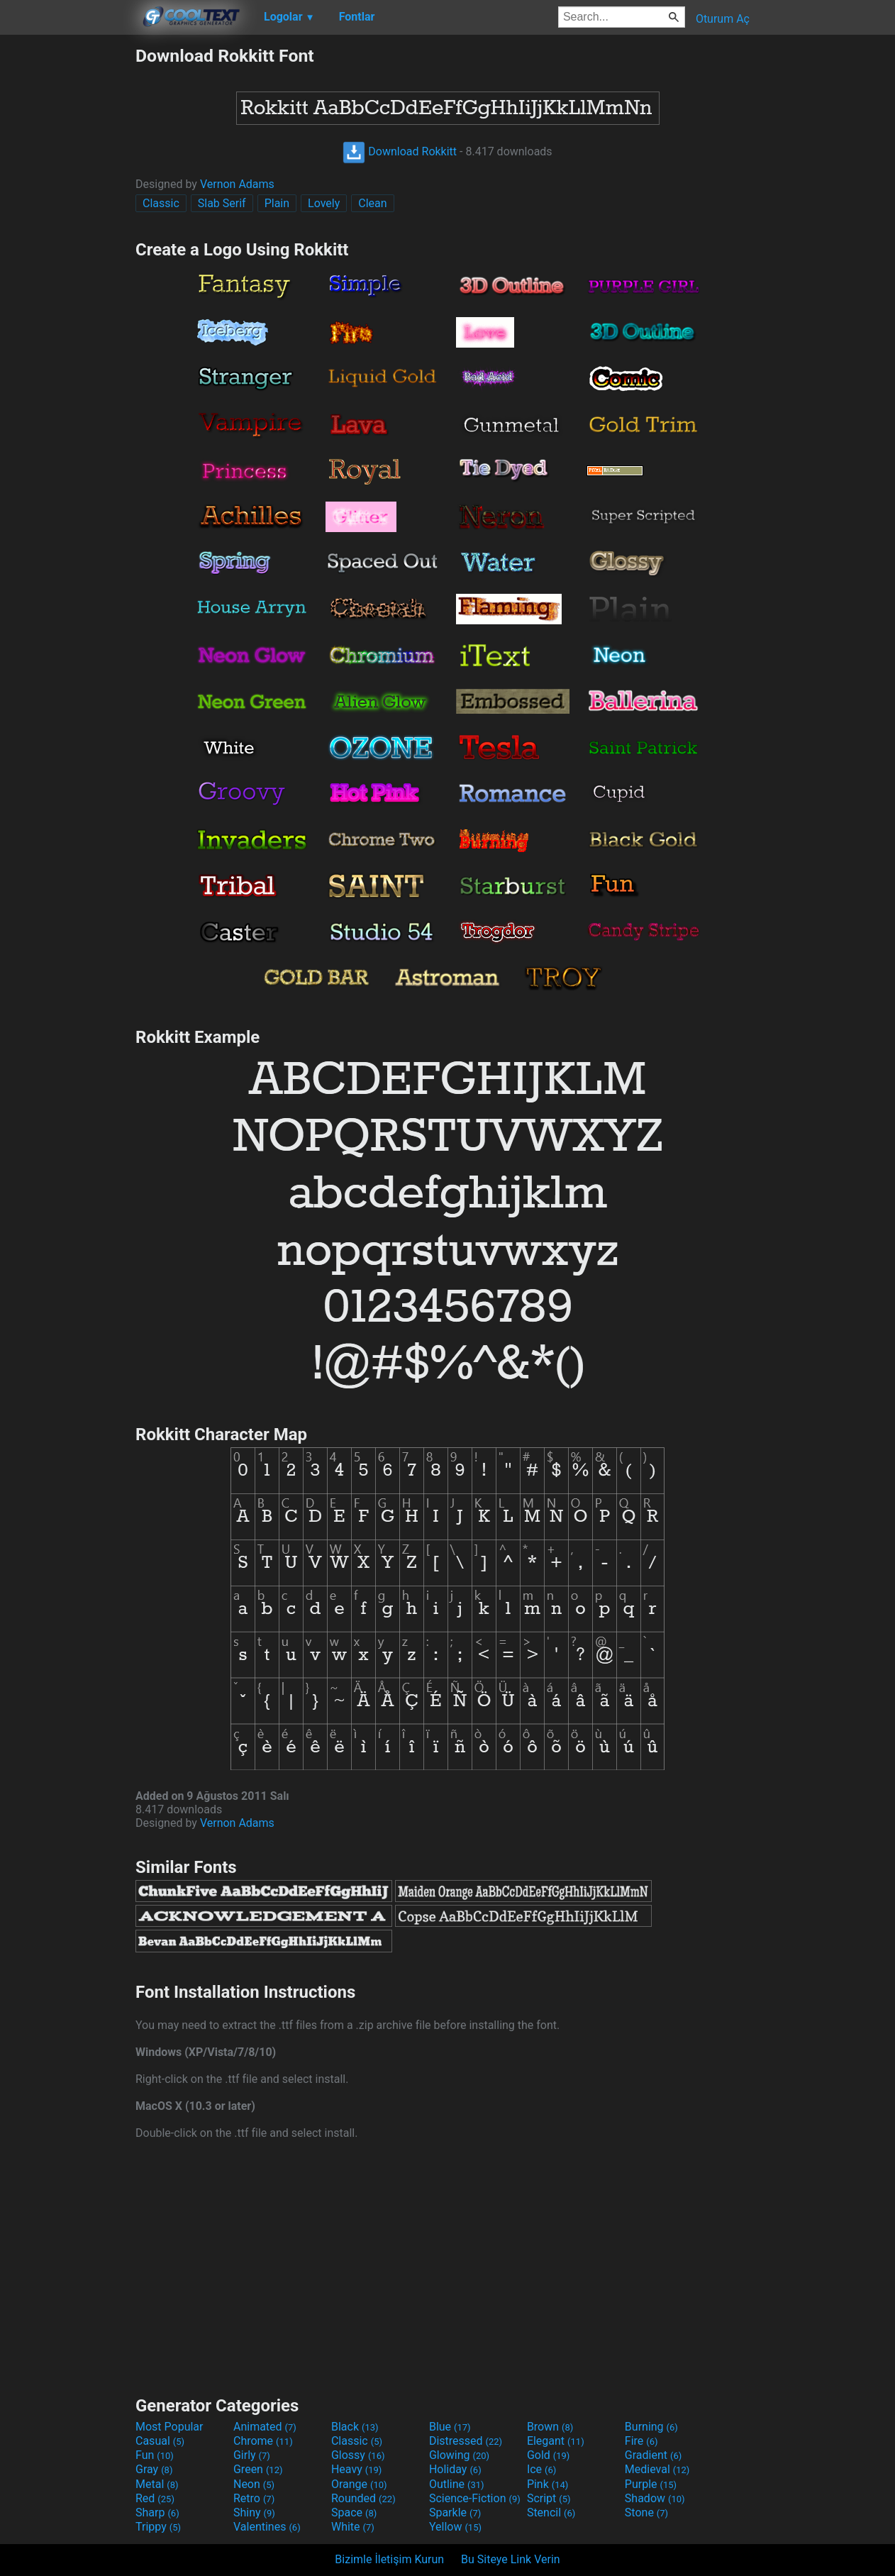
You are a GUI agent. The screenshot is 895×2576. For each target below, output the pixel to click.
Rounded (363, 2498)
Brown (550, 2426)
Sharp (157, 2512)
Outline (456, 2484)
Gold (548, 2455)
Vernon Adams (237, 184)
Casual (159, 2441)
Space (354, 2512)
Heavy (356, 2469)
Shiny (254, 2512)
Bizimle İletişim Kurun (389, 2559)
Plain (277, 203)
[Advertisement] (67, 258)
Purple (651, 2484)
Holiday (455, 2469)
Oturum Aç (723, 19)
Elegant (555, 2441)
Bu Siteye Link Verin (510, 2559)
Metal (157, 2484)
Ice (541, 2469)
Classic (161, 203)
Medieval (657, 2469)
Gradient (653, 2455)
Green (258, 2469)
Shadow (655, 2498)
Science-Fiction (475, 2498)
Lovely (324, 203)
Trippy (158, 2526)
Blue (450, 2426)
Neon (253, 2484)
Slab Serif (222, 203)
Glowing (459, 2455)
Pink (548, 2484)
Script (549, 2498)
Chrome (263, 2441)
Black (355, 2426)
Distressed (465, 2441)
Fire (641, 2441)
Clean (372, 203)
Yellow (455, 2526)
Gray (153, 2469)
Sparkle (455, 2512)
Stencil (551, 2512)
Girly (251, 2455)
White (352, 2526)
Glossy (358, 2455)
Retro (253, 2498)
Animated (264, 2426)
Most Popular (169, 2426)
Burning (651, 2426)
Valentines (267, 2526)
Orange (359, 2484)
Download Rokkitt (400, 151)
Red (154, 2498)
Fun (154, 2455)
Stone (646, 2512)
